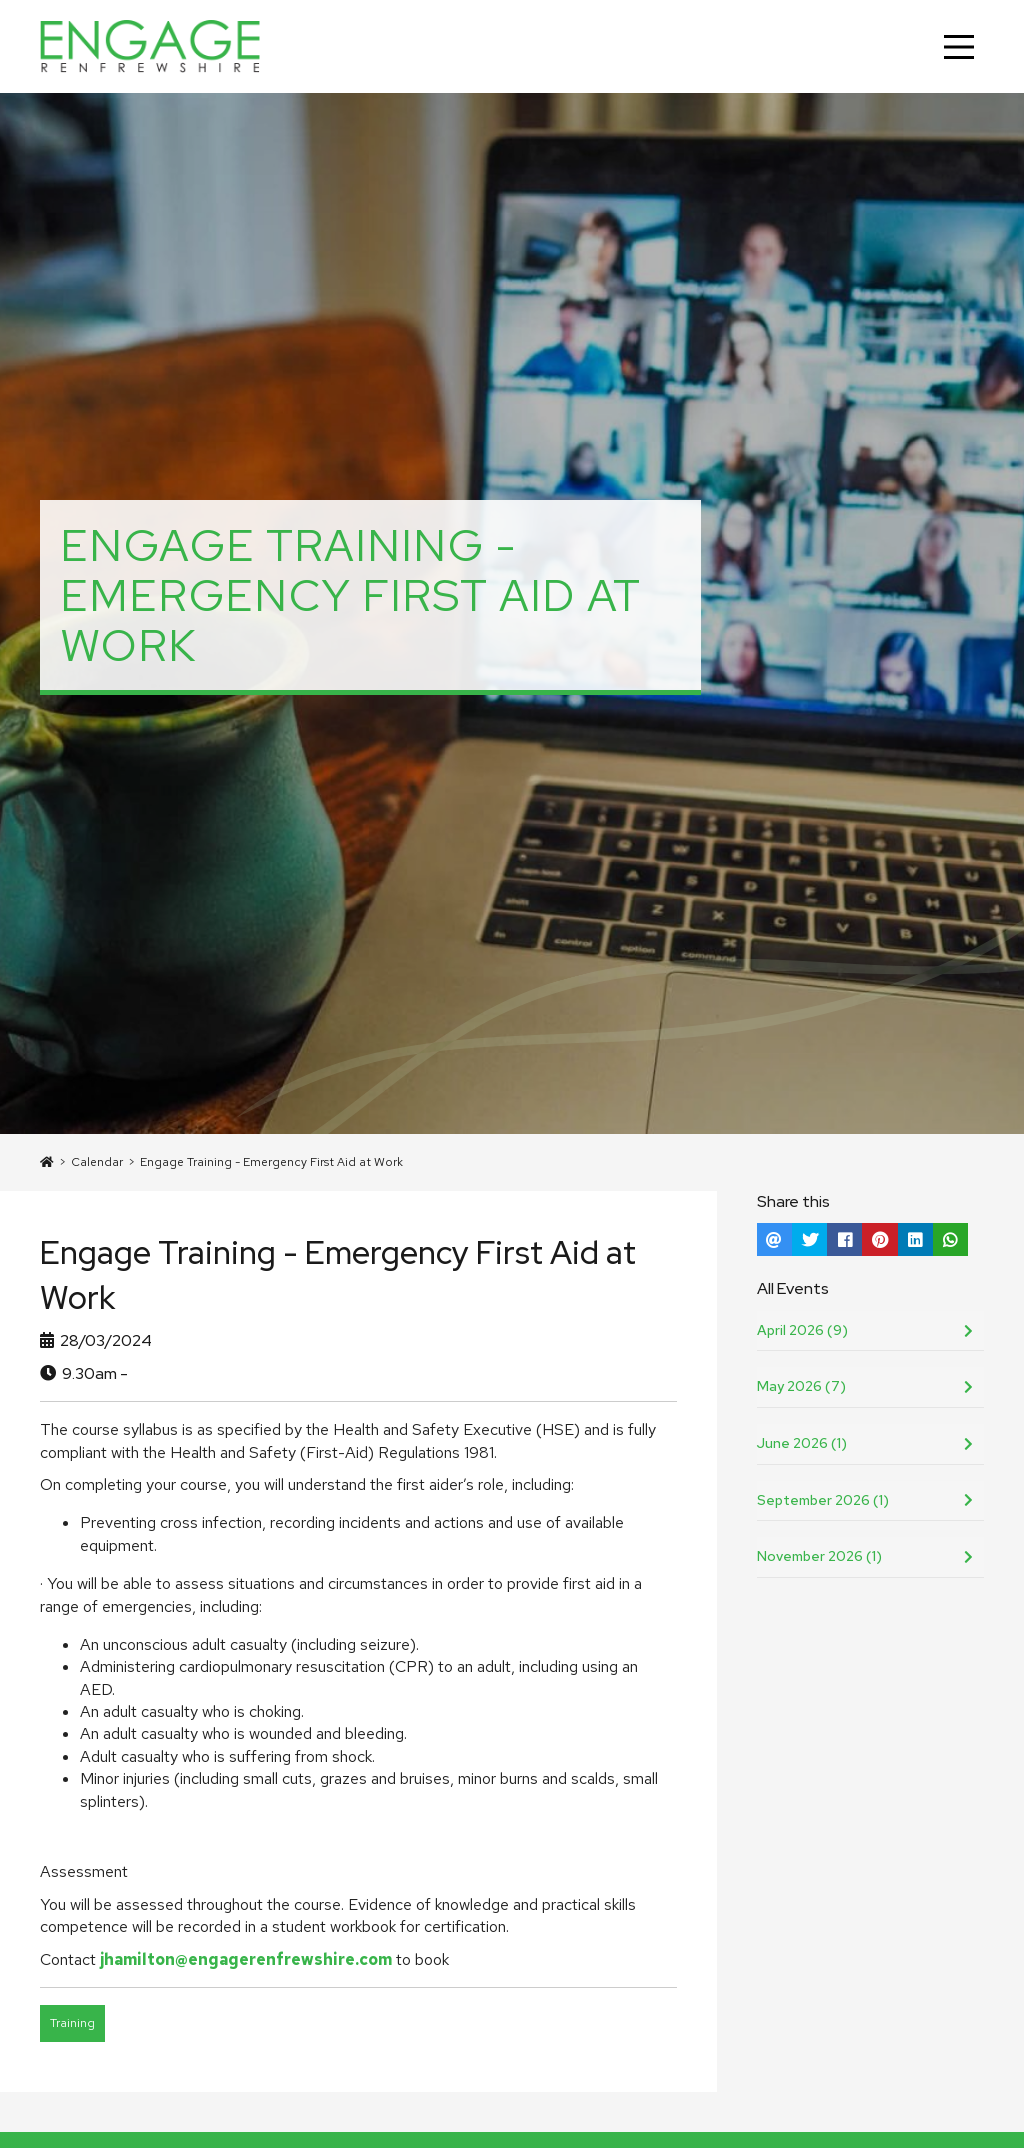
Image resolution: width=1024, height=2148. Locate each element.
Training (72, 2023)
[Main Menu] (959, 47)
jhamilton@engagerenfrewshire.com (246, 1959)
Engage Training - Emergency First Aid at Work (271, 1162)
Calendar (97, 1162)
